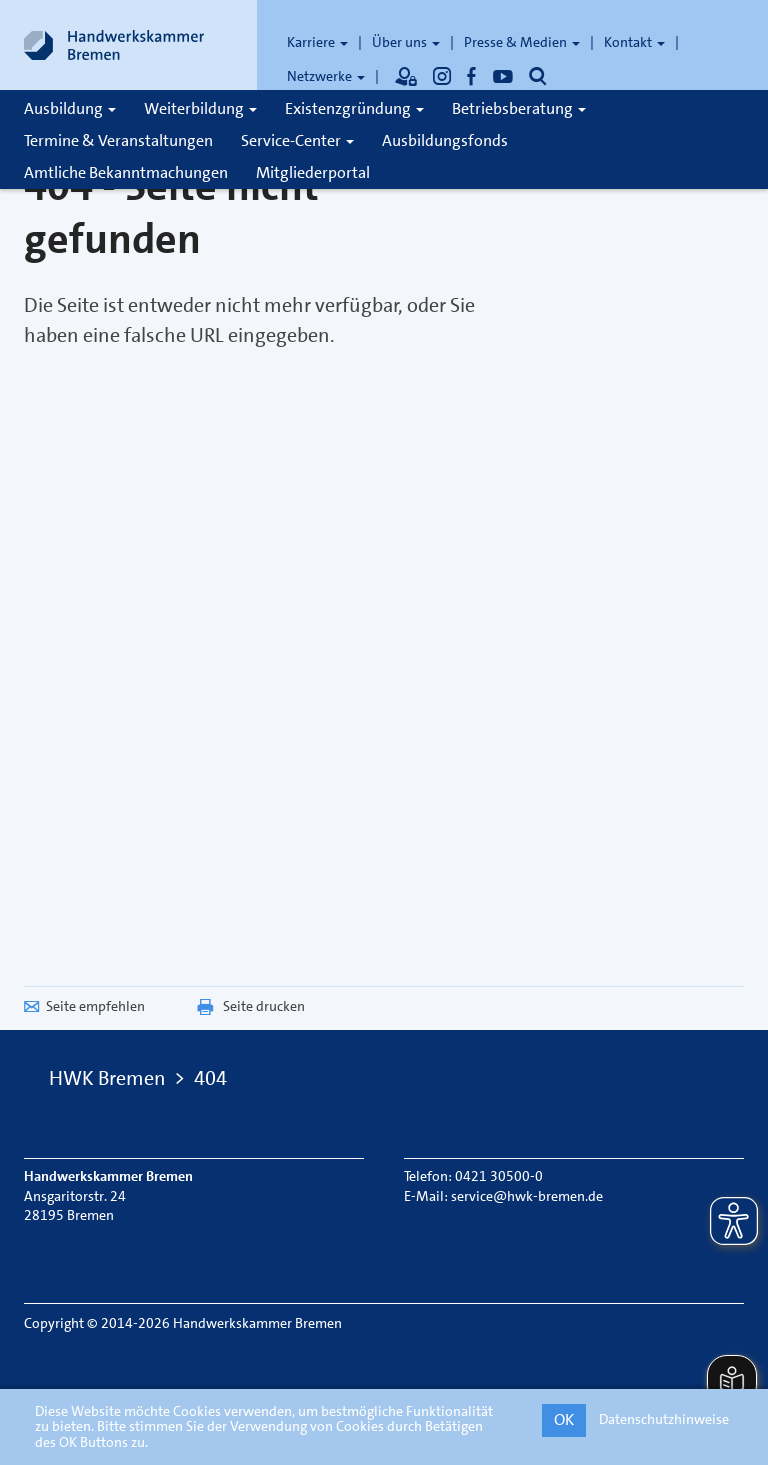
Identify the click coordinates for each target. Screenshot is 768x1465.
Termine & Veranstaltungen (118, 140)
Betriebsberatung (519, 108)
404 (210, 1078)
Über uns (406, 42)
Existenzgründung (354, 108)
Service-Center (297, 140)
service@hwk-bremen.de (527, 1196)
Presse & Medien (522, 42)
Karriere (317, 42)
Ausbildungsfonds (445, 140)
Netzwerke (326, 76)
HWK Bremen (107, 1078)
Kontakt (634, 42)
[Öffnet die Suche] (538, 76)
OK (564, 1419)
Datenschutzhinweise (664, 1419)
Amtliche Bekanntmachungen (126, 172)
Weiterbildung (200, 108)
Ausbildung (70, 108)
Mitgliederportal (313, 172)
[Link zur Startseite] (114, 45)
